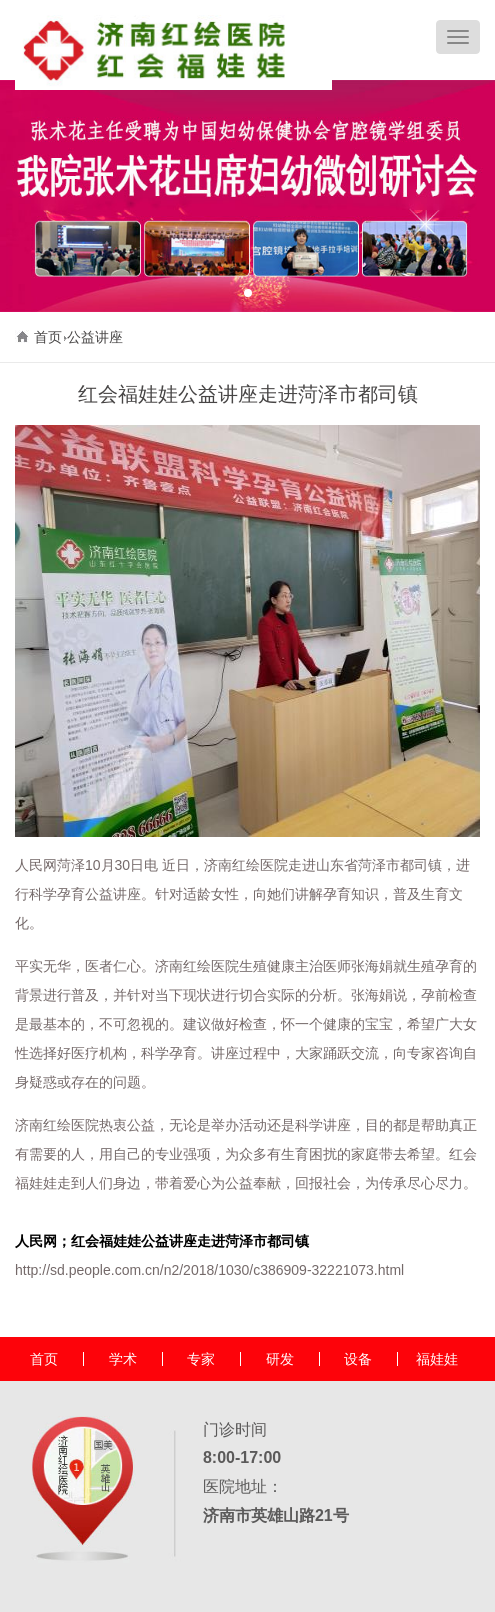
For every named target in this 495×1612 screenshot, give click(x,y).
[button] (248, 293)
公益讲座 (95, 337)
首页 (48, 337)
